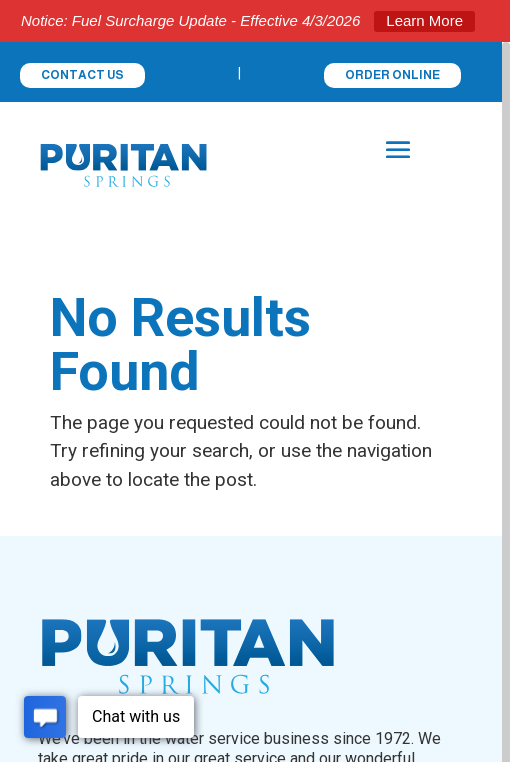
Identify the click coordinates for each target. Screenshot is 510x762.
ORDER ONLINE (392, 75)
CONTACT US (82, 75)
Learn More (424, 20)
